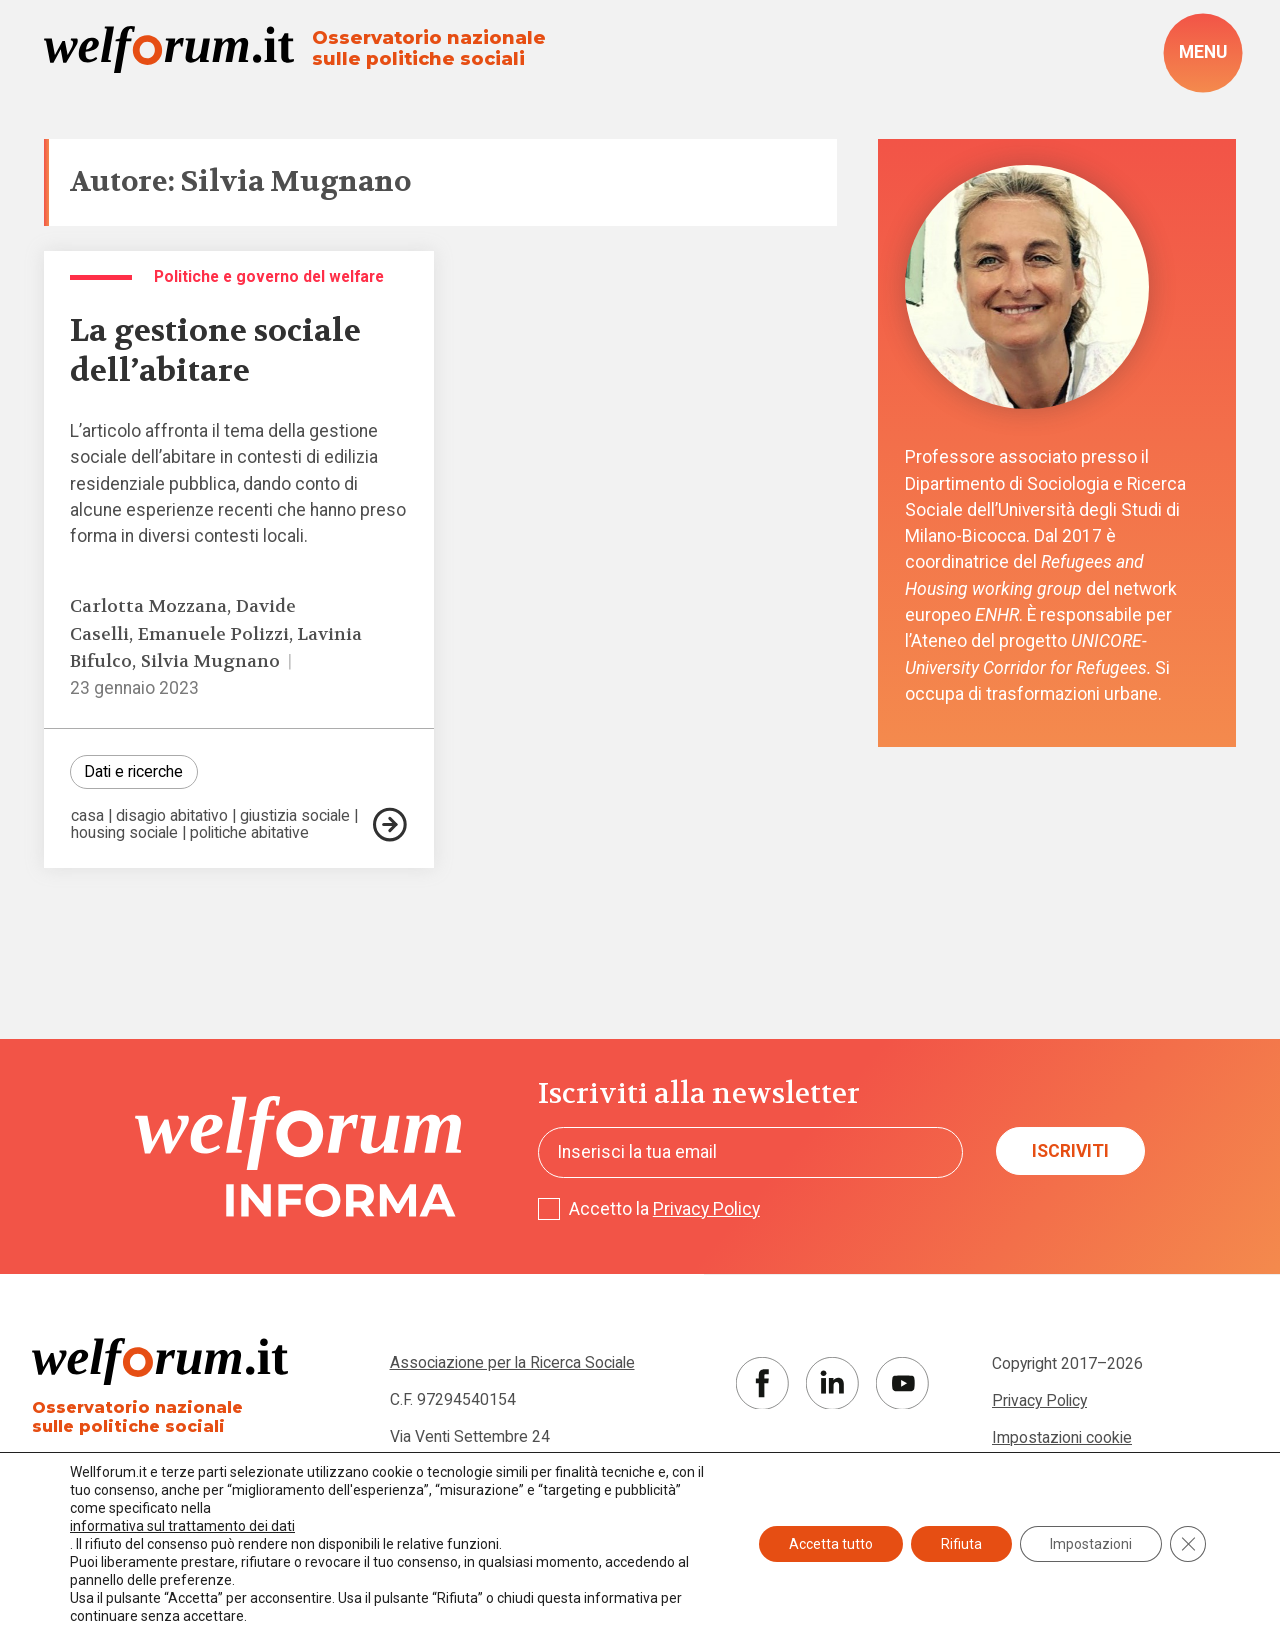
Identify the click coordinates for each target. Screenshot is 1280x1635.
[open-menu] (1203, 52)
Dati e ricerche (133, 771)
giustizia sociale (295, 816)
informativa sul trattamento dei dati (182, 1526)
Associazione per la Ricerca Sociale (512, 1362)
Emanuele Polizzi (213, 634)
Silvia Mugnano (210, 661)
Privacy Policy (706, 1209)
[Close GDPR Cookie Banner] (1188, 1544)
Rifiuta (961, 1544)
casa (87, 816)
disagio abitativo (172, 816)
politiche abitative (249, 833)
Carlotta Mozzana (148, 606)
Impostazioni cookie (1062, 1437)
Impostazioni (1091, 1544)
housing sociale (124, 833)
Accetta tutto (831, 1544)
